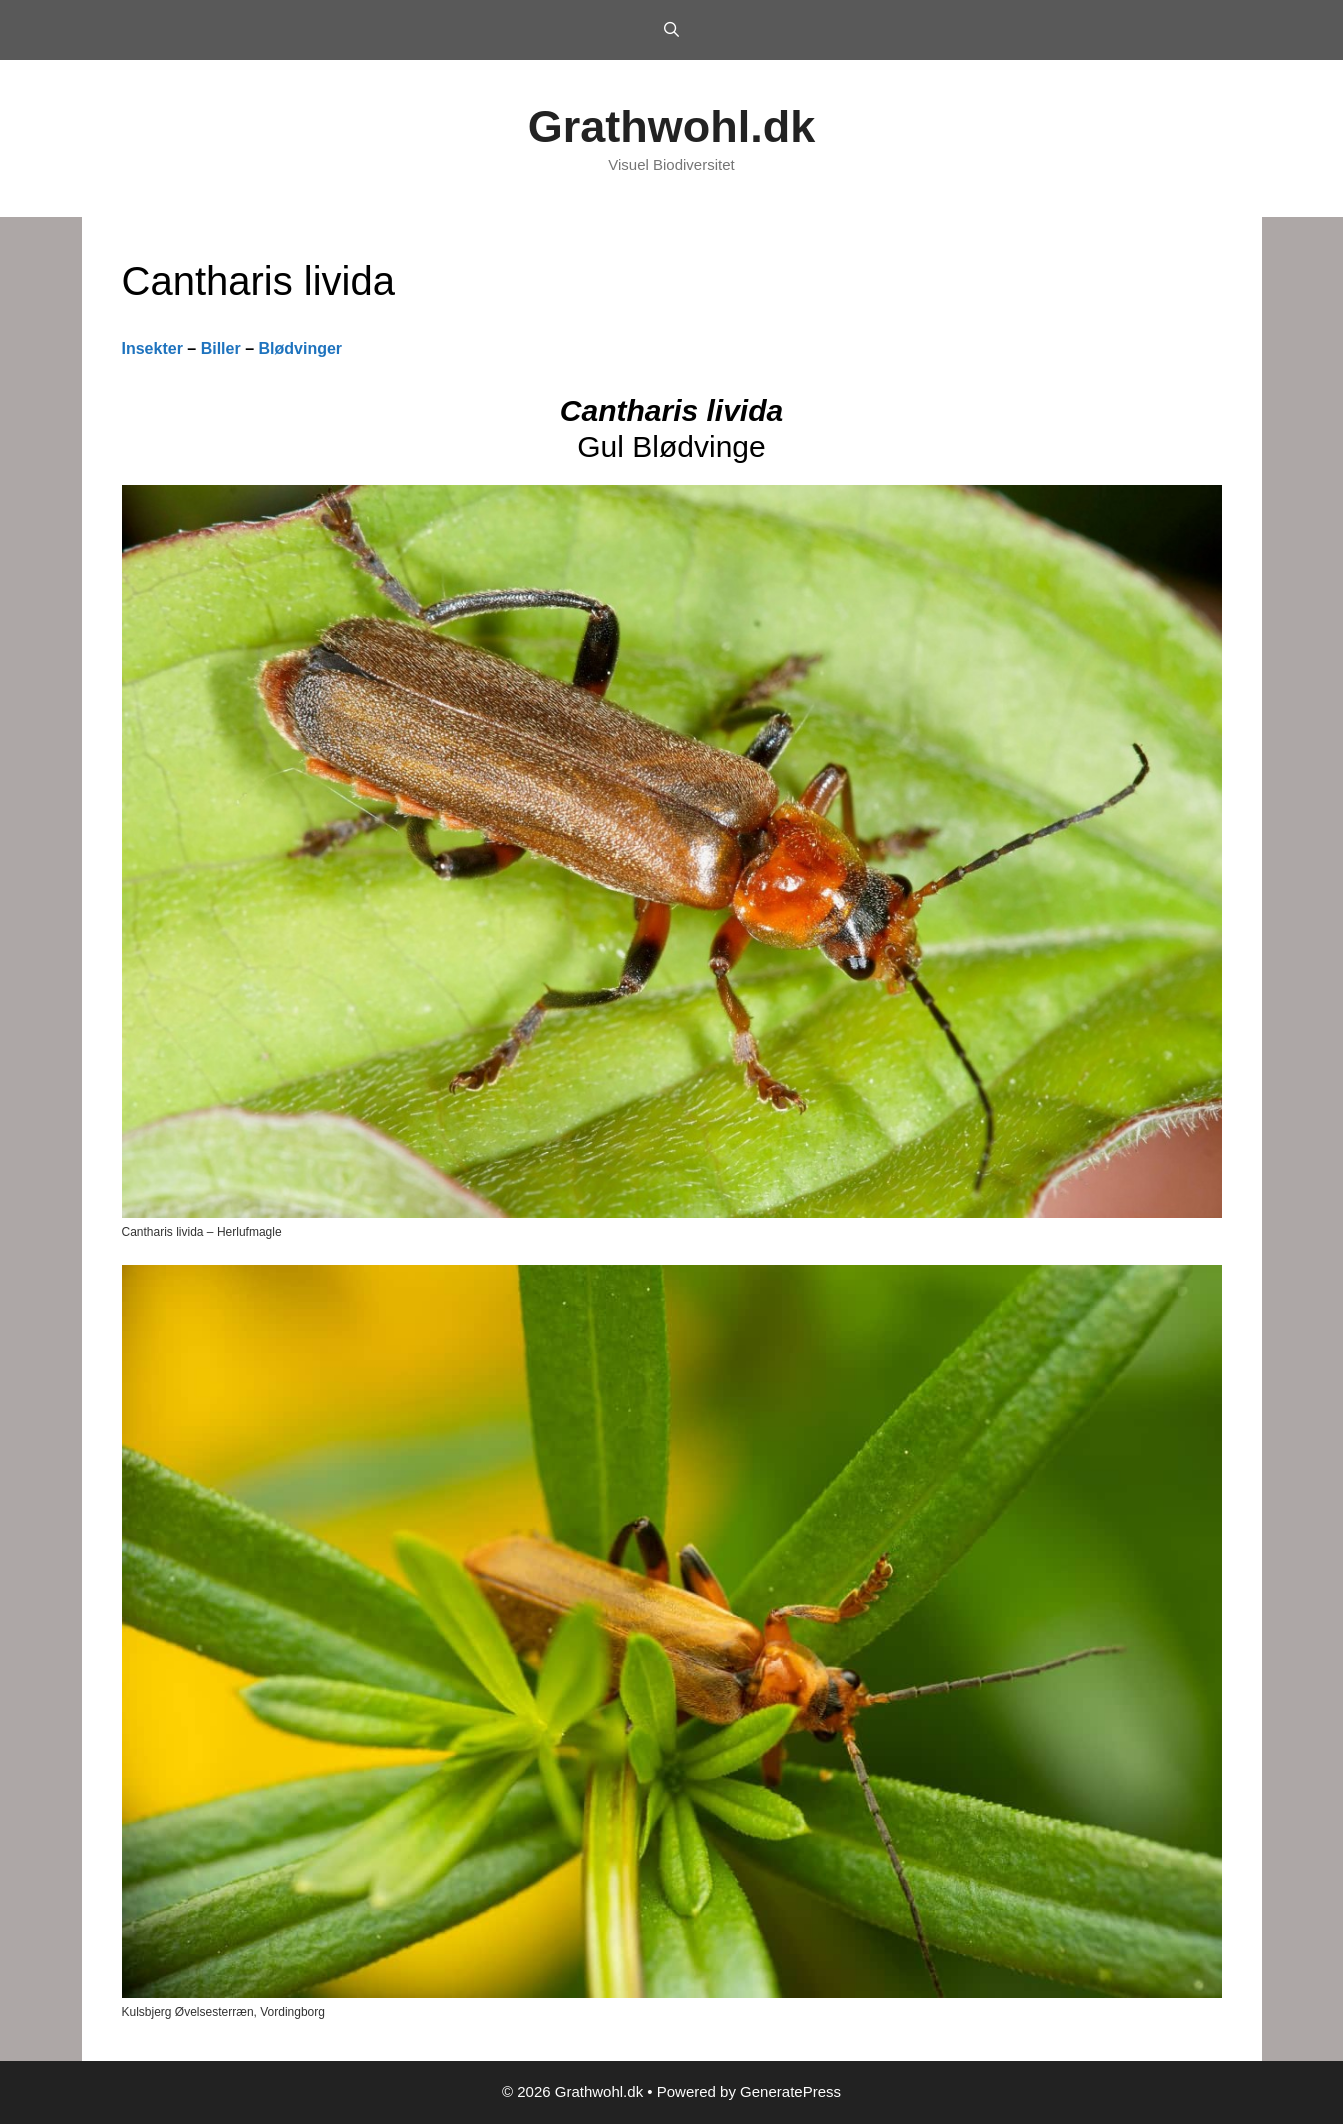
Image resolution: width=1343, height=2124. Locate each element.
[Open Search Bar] (671, 30)
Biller (221, 348)
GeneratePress (790, 2091)
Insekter (152, 348)
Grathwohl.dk (672, 126)
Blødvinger (300, 348)
